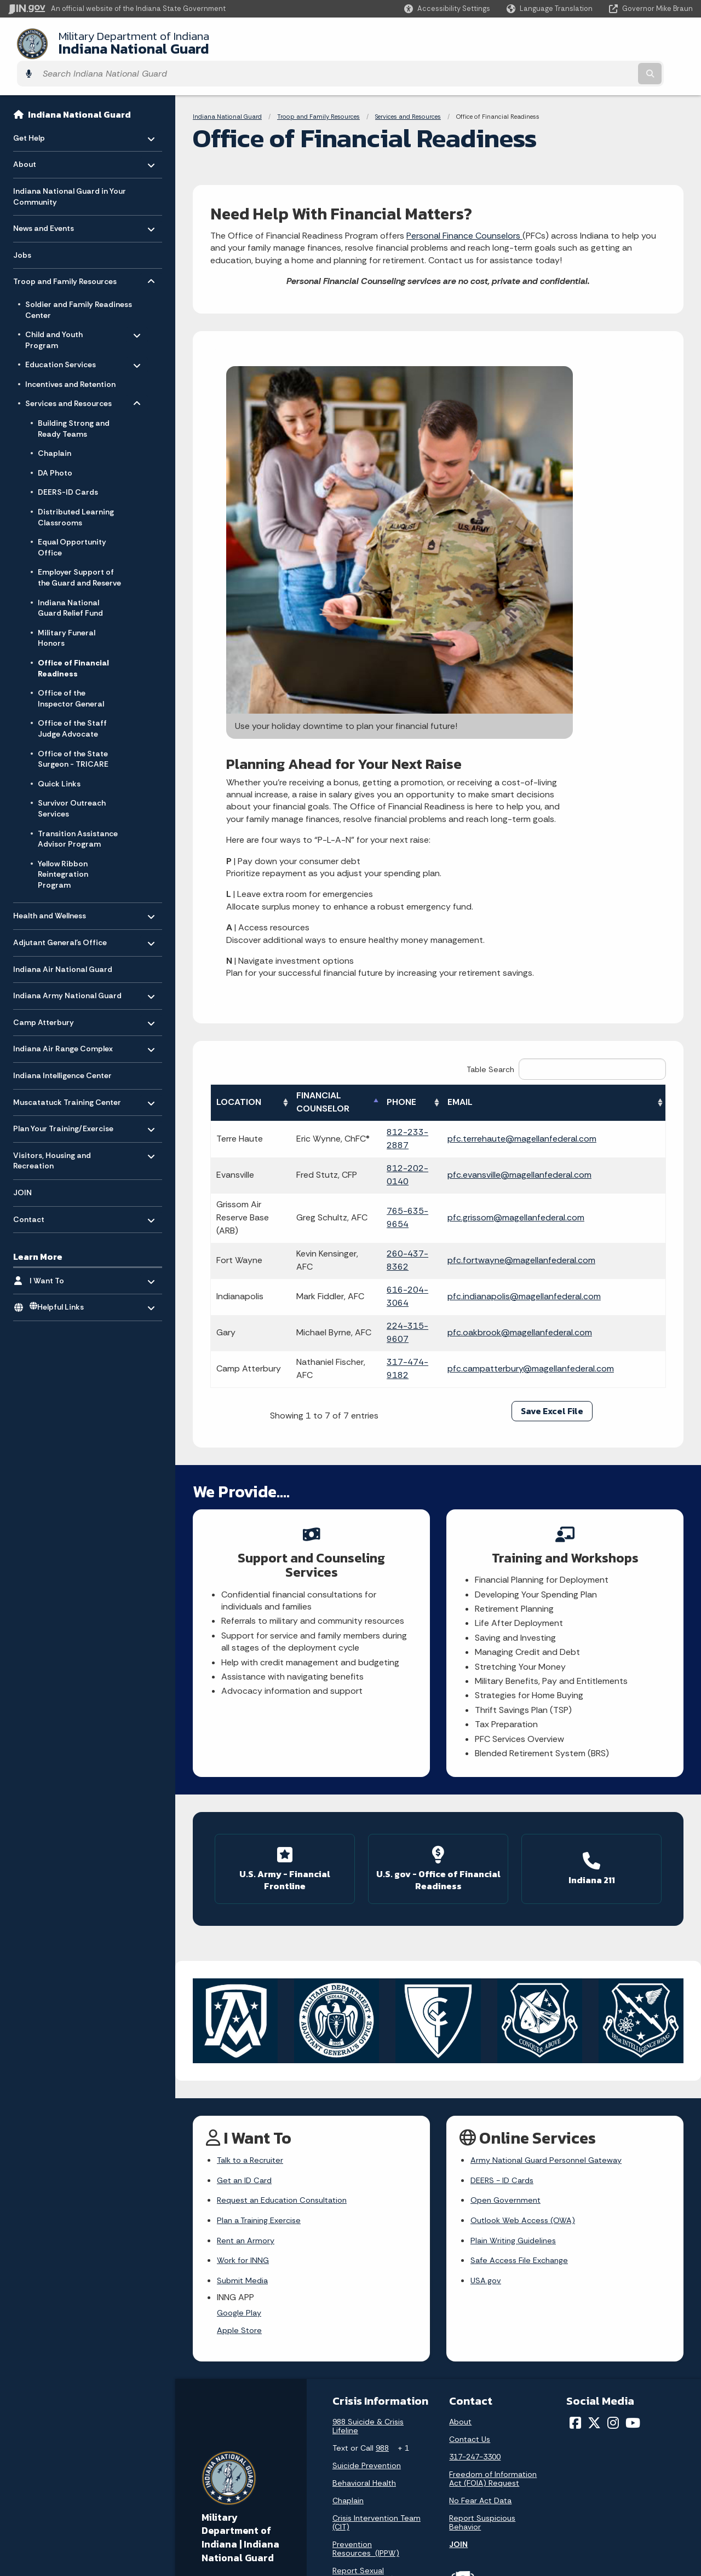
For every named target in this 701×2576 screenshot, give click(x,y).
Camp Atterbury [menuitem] (45, 994)
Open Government (507, 1880)
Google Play (241, 2000)
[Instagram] (613, 2111)
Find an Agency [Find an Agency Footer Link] (220, 2492)
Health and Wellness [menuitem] (49, 887)
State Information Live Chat (243, 2423)
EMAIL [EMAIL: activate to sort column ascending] (506, 800)
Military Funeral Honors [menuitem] (66, 612)
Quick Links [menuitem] (59, 758)
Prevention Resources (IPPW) (365, 2237)
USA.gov (486, 1966)
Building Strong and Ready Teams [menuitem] (74, 402)
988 (382, 2137)
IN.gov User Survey (353, 2423)
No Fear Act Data (480, 2190)
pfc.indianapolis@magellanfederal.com (570, 981)
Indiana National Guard (120, 43)
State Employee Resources (370, 2520)
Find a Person (217, 2472)
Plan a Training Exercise (262, 1902)
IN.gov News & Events (485, 2442)
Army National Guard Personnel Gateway (551, 1837)
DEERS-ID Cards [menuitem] (68, 466)
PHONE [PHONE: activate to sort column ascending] (442, 800)
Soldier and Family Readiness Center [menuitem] (78, 284)
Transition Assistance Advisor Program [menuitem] (78, 813)
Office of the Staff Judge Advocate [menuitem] (72, 702)
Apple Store (241, 2019)
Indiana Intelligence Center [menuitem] (62, 1050)
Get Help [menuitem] (45, 109)
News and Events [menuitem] (45, 200)
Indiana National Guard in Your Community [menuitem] (69, 170)
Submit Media (244, 1966)
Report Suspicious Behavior (482, 2211)
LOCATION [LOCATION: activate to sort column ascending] (238, 800)
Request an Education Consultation (288, 1880)
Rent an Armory (248, 1923)
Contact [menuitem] (45, 1190)
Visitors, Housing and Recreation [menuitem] (52, 1132)
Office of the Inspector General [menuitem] (71, 672)
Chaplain (348, 2190)
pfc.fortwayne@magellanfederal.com (567, 945)
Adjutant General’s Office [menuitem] (60, 914)
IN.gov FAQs (340, 2500)
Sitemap (335, 2481)
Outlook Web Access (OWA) (526, 1902)
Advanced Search (352, 2442)
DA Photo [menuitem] (55, 447)
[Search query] (609, 43)
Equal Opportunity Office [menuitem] (72, 521)
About (460, 2111)
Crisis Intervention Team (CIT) (376, 2211)
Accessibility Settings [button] (612, 2440)
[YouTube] (632, 2111)
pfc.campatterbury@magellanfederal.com (576, 1053)
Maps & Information (482, 2423)
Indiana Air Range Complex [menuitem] (63, 1020)
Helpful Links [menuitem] (57, 1281)
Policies (333, 2462)
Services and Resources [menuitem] (68, 375)
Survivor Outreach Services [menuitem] (72, 782)
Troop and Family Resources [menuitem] (65, 253)
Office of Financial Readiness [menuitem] (73, 642)
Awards (459, 2531)
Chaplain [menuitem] (54, 427)
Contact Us (469, 2128)
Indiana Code (470, 2481)
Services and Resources (408, 91)
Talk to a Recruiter (253, 1837)
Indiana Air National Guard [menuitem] (62, 943)
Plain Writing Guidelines (516, 1923)
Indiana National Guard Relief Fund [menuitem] (70, 582)
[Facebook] (575, 2111)
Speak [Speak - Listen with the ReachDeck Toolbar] (609, 2491)
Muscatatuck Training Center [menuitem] (67, 1073)
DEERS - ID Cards (504, 1859)
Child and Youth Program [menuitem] (57, 312)
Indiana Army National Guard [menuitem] (67, 967)
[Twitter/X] (594, 2111)
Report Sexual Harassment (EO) (363, 2264)
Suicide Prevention (366, 2155)
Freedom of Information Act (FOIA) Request (493, 2167)
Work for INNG (244, 1944)
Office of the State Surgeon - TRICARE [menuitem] (73, 733)
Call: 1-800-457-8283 (231, 2511)
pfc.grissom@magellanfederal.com (561, 908)
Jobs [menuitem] (22, 229)
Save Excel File (552, 1095)
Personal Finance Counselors (464, 210)
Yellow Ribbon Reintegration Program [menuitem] (63, 848)
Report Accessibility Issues (622, 2460)
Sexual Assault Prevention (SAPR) (365, 2290)
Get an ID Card (246, 1859)
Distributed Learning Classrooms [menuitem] (76, 491)
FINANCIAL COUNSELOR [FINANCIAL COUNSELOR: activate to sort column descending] (352, 800)
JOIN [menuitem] (22, 1167)
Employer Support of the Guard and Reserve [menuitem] (79, 551)
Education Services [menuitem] (60, 336)
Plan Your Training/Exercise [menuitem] (63, 1100)
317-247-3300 (475, 2146)
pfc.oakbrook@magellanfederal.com (565, 1017)
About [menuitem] (45, 136)
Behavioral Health (364, 2172)
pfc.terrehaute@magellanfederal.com (567, 836)
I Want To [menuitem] (62, 1251)
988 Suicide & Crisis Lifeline (368, 2115)
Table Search (566, 767)
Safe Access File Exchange (523, 1944)
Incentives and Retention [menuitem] (70, 358)
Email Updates (472, 2462)
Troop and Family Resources (318, 91)
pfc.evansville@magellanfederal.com (565, 872)
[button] (447, 8)
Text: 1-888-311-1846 (232, 2531)
